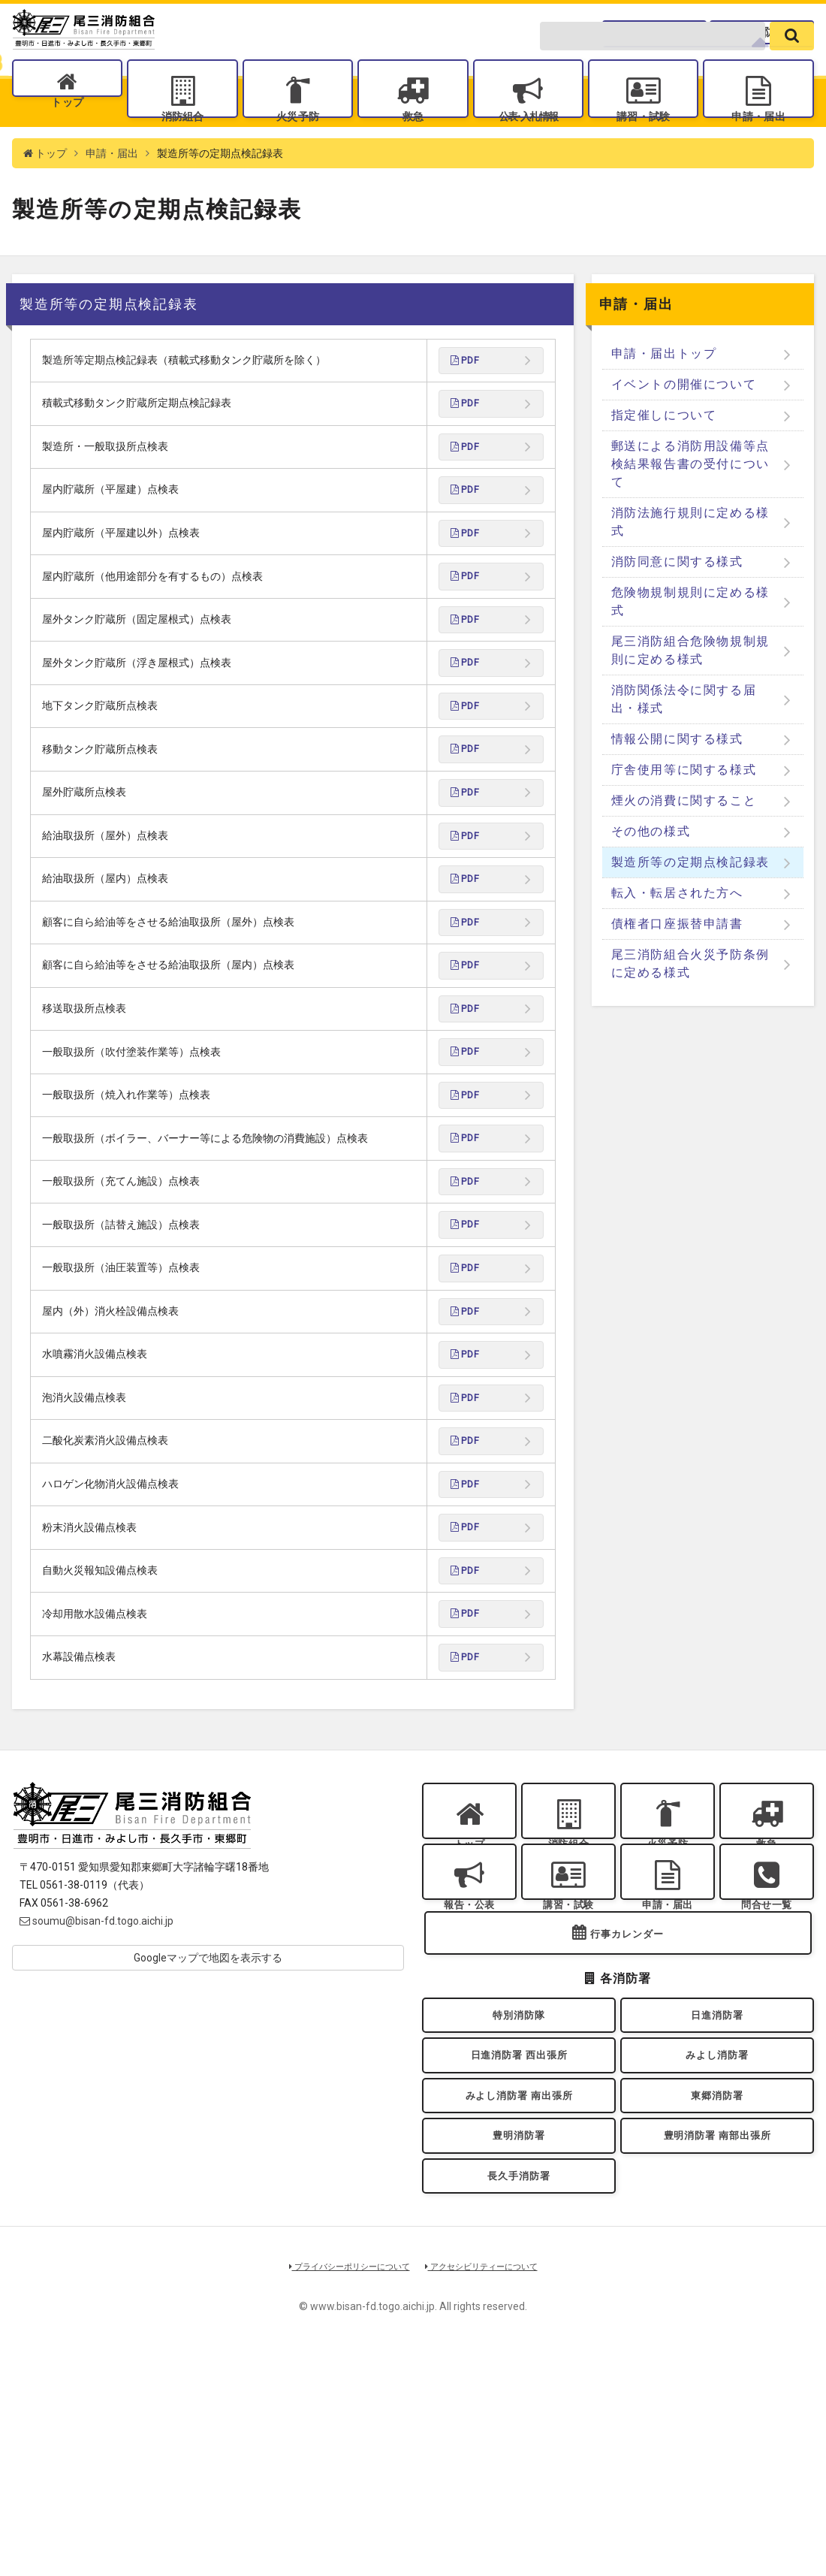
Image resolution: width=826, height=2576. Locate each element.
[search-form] (652, 61)
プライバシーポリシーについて (339, 2488)
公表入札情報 (528, 143)
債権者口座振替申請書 (677, 966)
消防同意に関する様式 (677, 603)
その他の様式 (651, 873)
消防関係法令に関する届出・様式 (684, 741)
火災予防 (297, 143)
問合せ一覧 (663, 26)
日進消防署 (717, 2200)
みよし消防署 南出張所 (519, 2297)
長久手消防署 (519, 2394)
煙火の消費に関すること (684, 842)
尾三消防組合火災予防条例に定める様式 (690, 1005)
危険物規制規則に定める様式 (690, 643)
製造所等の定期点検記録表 (690, 904)
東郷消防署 (717, 2297)
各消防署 (763, 26)
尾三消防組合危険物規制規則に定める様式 (690, 692)
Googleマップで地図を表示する (208, 2100)
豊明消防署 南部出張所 (717, 2345)
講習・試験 (643, 143)
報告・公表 (469, 2066)
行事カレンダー (627, 2113)
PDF (467, 403)
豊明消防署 (519, 2345)
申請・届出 (758, 143)
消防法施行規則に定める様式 (690, 564)
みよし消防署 (717, 2249)
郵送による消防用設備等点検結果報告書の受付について (690, 506)
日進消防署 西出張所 (518, 2249)
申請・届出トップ (664, 395)
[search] (792, 61)
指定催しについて (664, 457)
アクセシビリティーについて (492, 2488)
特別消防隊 (519, 2200)
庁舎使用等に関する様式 (684, 812)
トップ (67, 143)
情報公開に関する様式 (677, 781)
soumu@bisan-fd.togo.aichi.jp (96, 2064)
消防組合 (182, 143)
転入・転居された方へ (677, 935)
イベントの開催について (684, 426)
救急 (412, 143)
